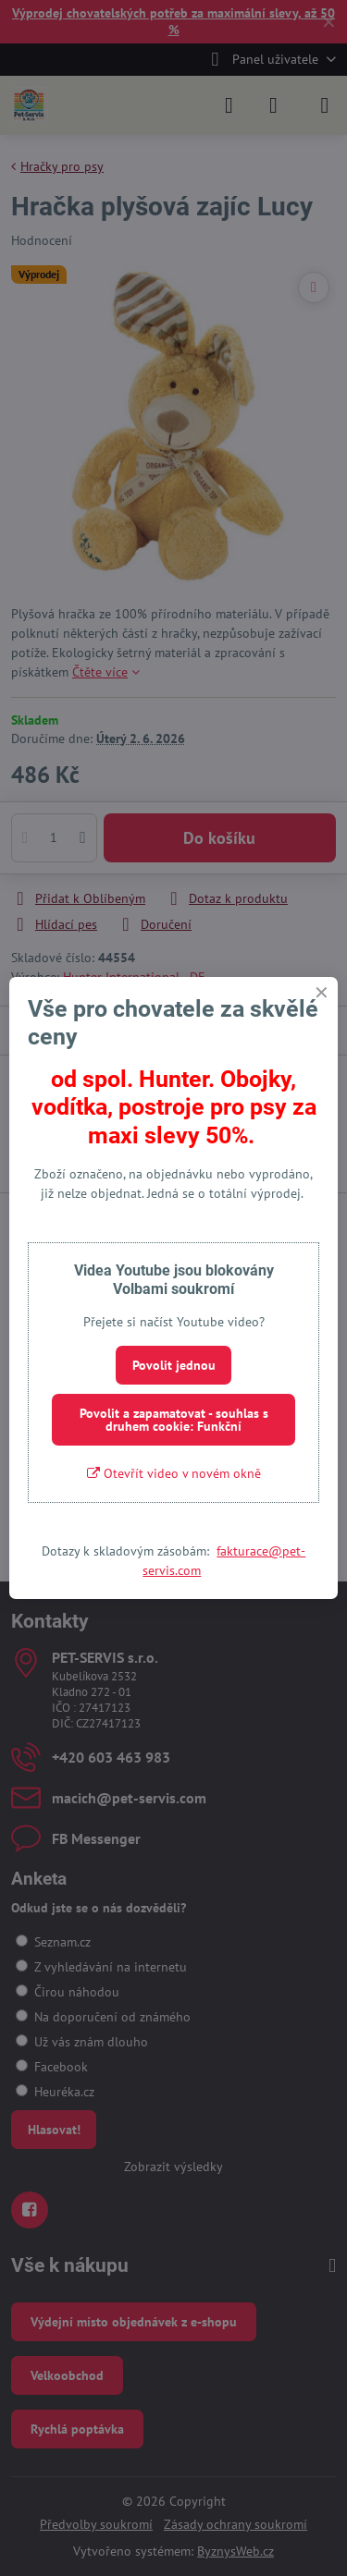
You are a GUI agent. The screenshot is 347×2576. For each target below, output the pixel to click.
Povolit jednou (174, 1365)
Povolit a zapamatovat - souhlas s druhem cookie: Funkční (174, 1420)
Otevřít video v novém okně (174, 1473)
